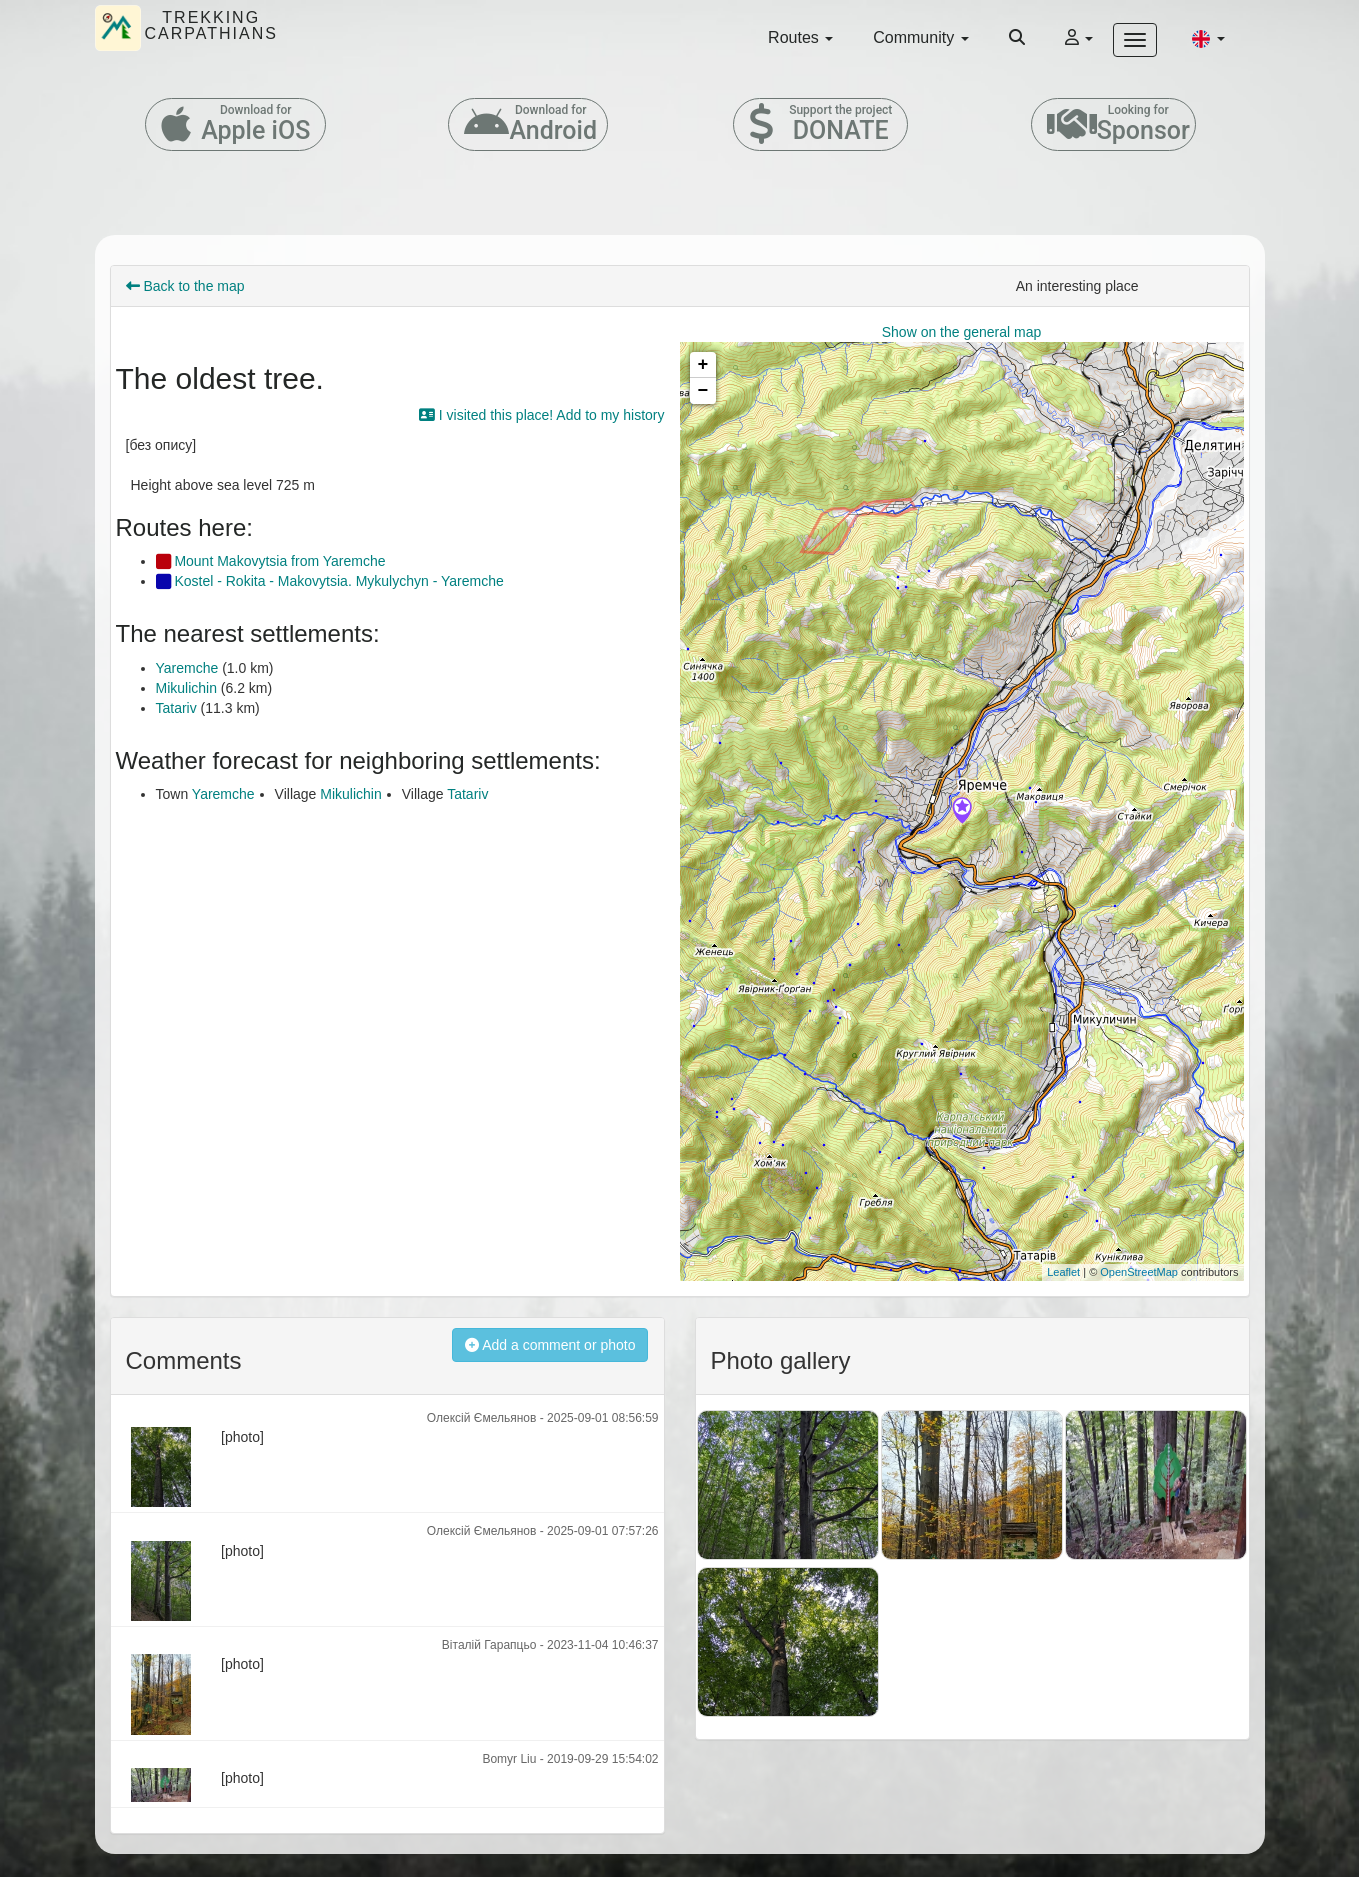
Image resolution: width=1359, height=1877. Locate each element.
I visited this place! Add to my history (542, 415)
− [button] (703, 391)
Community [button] (920, 37)
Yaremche (187, 668)
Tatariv (176, 708)
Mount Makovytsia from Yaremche (271, 561)
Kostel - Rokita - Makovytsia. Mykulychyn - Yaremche (330, 581)
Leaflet (1063, 1272)
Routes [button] (800, 37)
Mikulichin (186, 688)
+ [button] (703, 365)
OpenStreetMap (1139, 1272)
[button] (1208, 38)
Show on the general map (962, 332)
